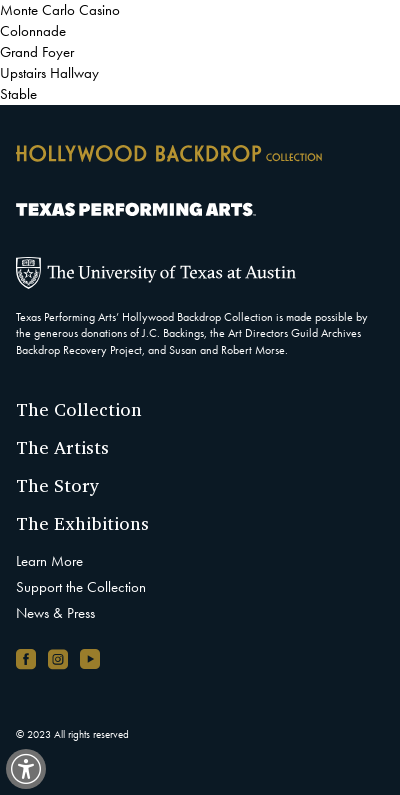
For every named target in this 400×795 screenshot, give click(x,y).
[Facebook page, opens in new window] (26, 659)
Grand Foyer (37, 52)
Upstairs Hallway (49, 73)
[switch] (26, 769)
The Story (58, 485)
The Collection (79, 409)
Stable (18, 94)
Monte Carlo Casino (60, 10)
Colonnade (33, 31)
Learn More (49, 561)
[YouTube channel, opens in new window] (90, 659)
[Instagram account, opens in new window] (58, 659)
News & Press (55, 613)
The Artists (62, 447)
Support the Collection (81, 587)
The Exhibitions (82, 523)
